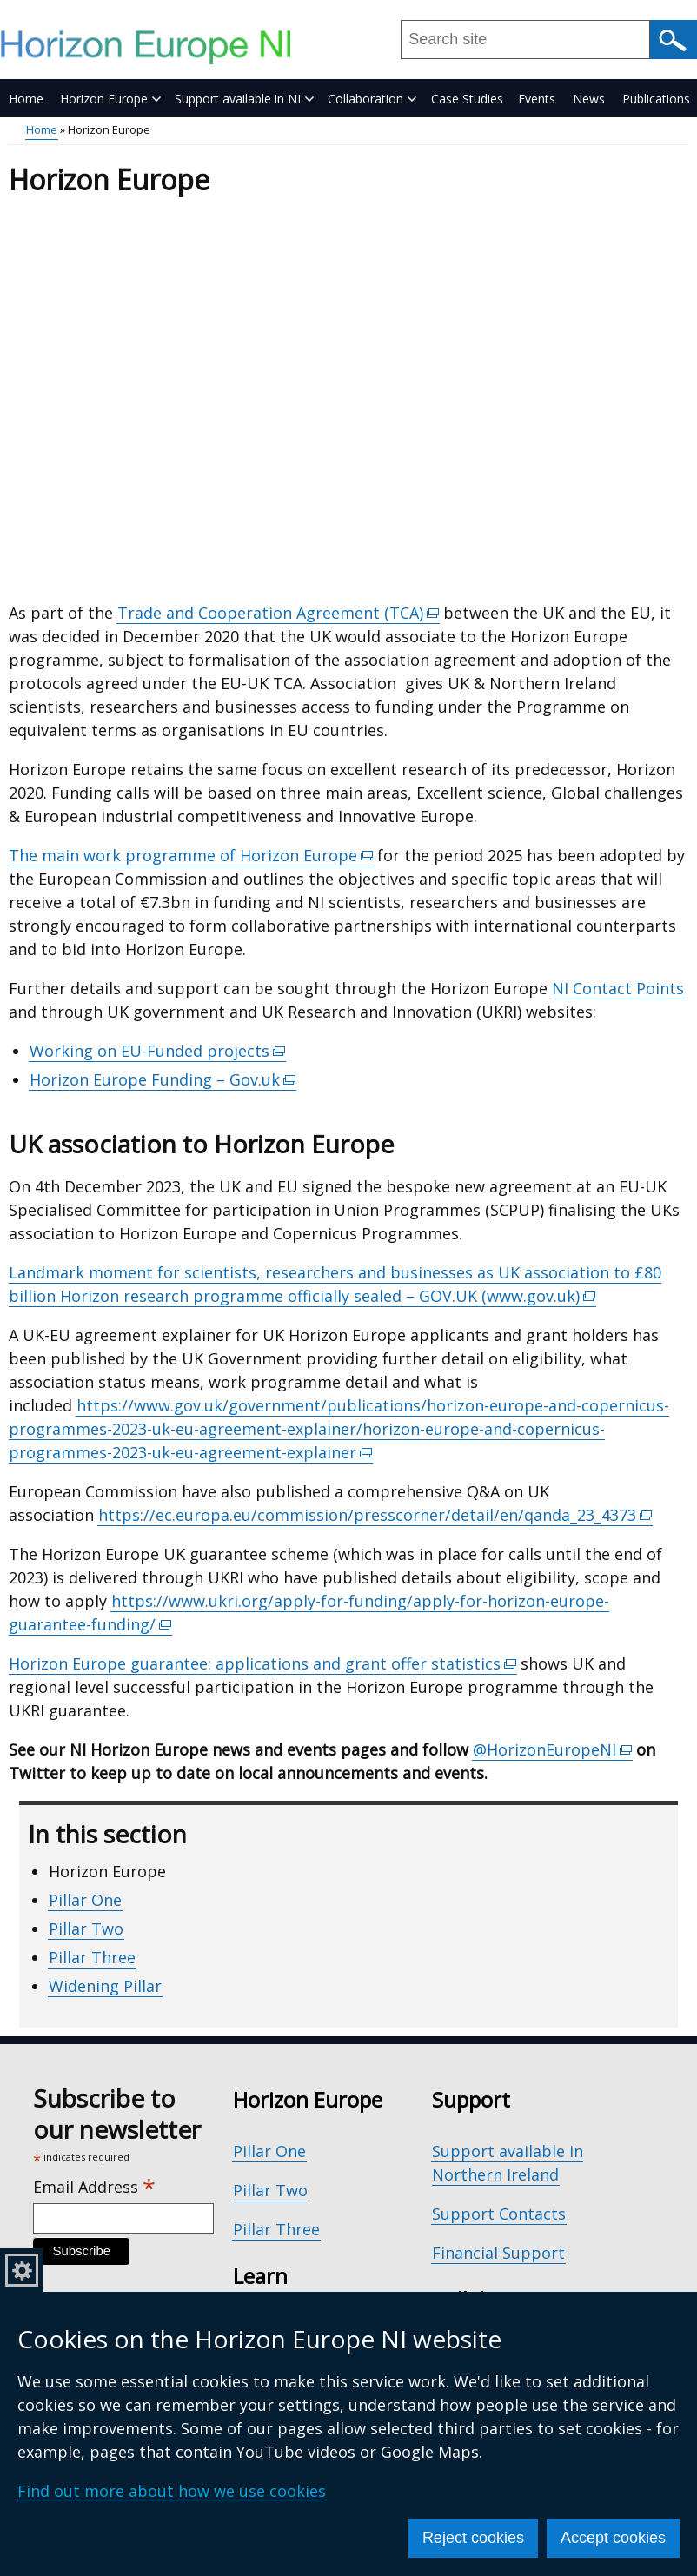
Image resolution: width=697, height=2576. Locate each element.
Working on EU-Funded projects (158, 1051)
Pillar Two (86, 1928)
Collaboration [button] (372, 98)
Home (26, 98)
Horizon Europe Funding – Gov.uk (163, 1080)
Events (536, 98)
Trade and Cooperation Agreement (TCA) (278, 613)
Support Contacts (499, 2213)
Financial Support (498, 2252)
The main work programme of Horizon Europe (191, 855)
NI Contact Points (618, 988)
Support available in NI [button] (244, 98)
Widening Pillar (105, 1985)
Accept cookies (613, 2537)
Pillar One (85, 1899)
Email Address (94, 2187)
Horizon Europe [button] (110, 98)
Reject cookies (473, 2537)
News (589, 98)
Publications (656, 98)
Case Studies (467, 98)
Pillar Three (92, 1957)
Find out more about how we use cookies (171, 2490)
